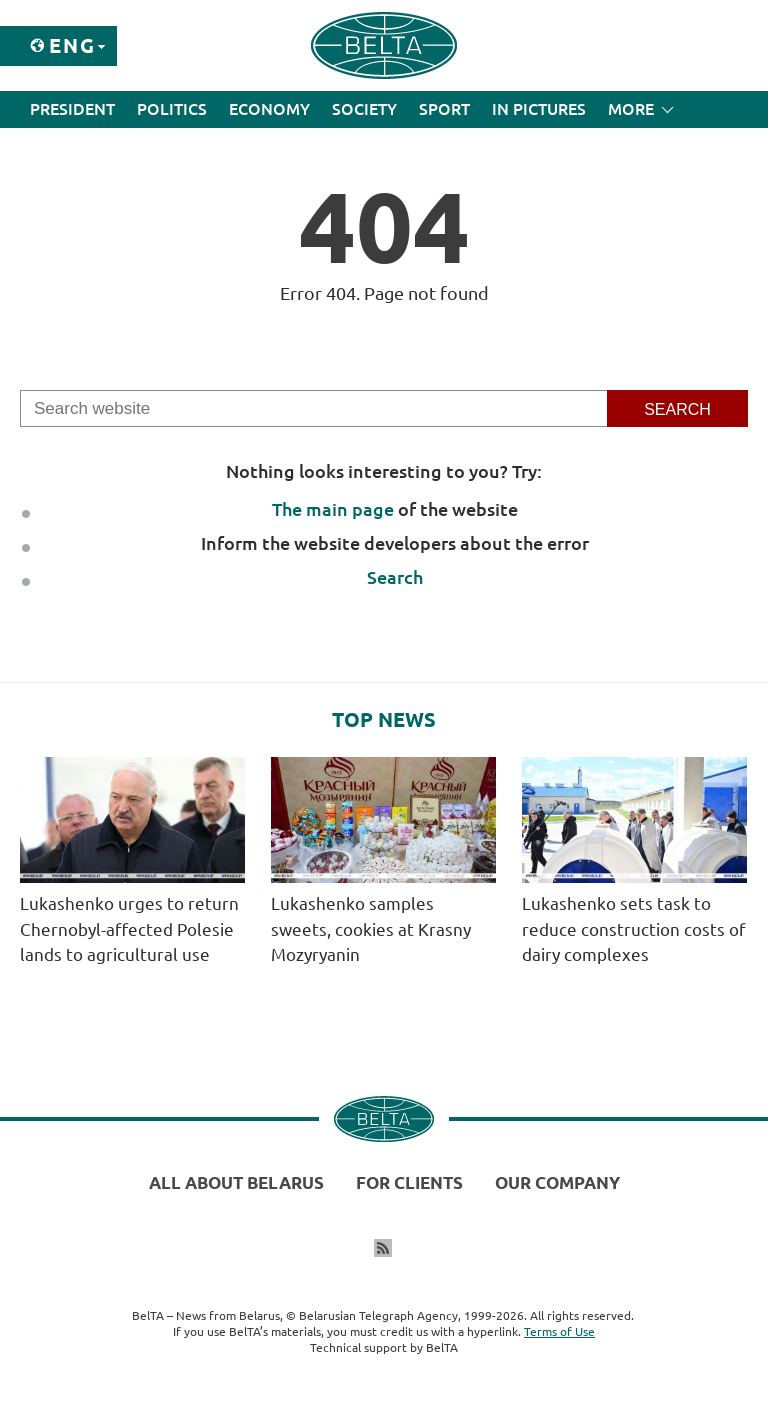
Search (395, 577)
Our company (557, 1182)
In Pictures (539, 109)
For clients (409, 1182)
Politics (172, 109)
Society (364, 109)
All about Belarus (236, 1182)
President (72, 109)
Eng (72, 45)
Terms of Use (559, 1331)
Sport (444, 109)
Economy (269, 109)
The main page (333, 509)
